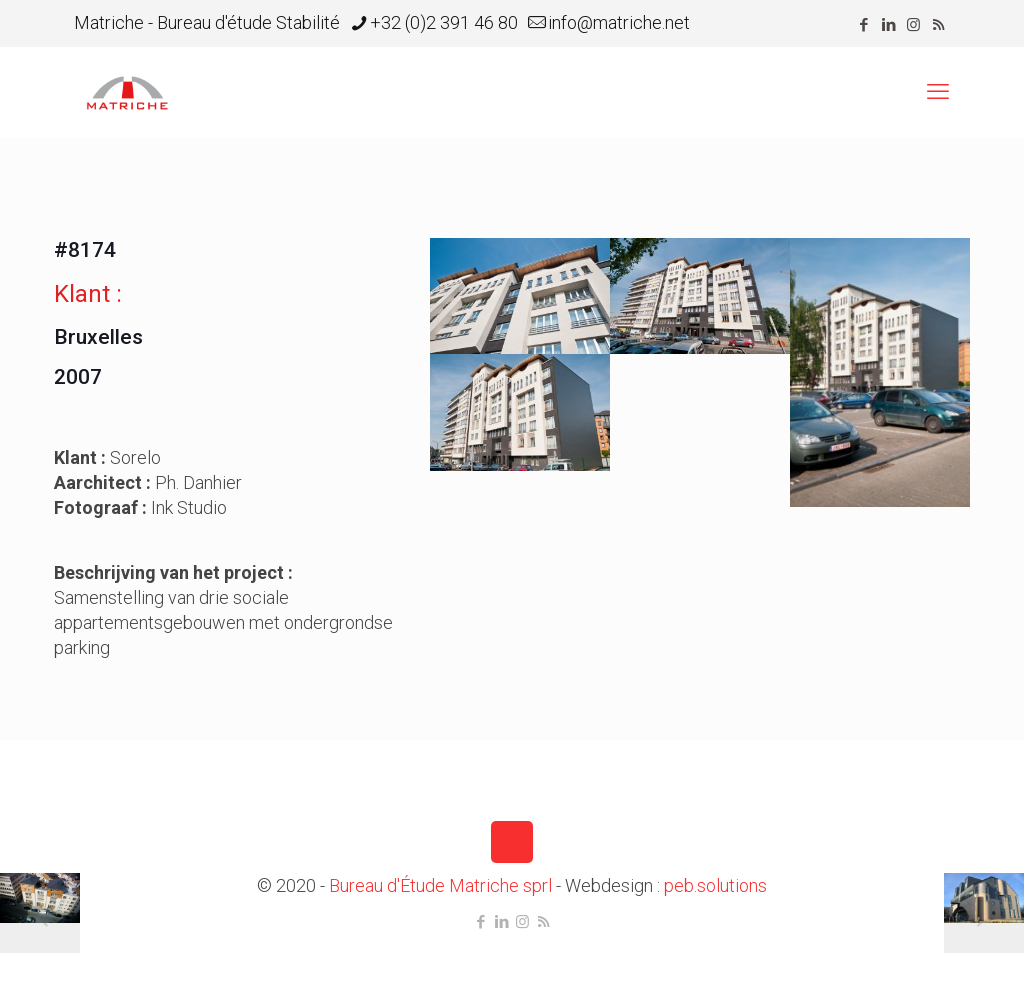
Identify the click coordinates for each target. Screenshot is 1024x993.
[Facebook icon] (863, 25)
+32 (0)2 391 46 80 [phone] (444, 22)
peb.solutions (715, 885)
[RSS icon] (938, 25)
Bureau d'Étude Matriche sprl (440, 885)
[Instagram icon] (913, 25)
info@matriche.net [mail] (619, 22)
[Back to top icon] (512, 842)
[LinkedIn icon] (888, 25)
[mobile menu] (938, 92)
